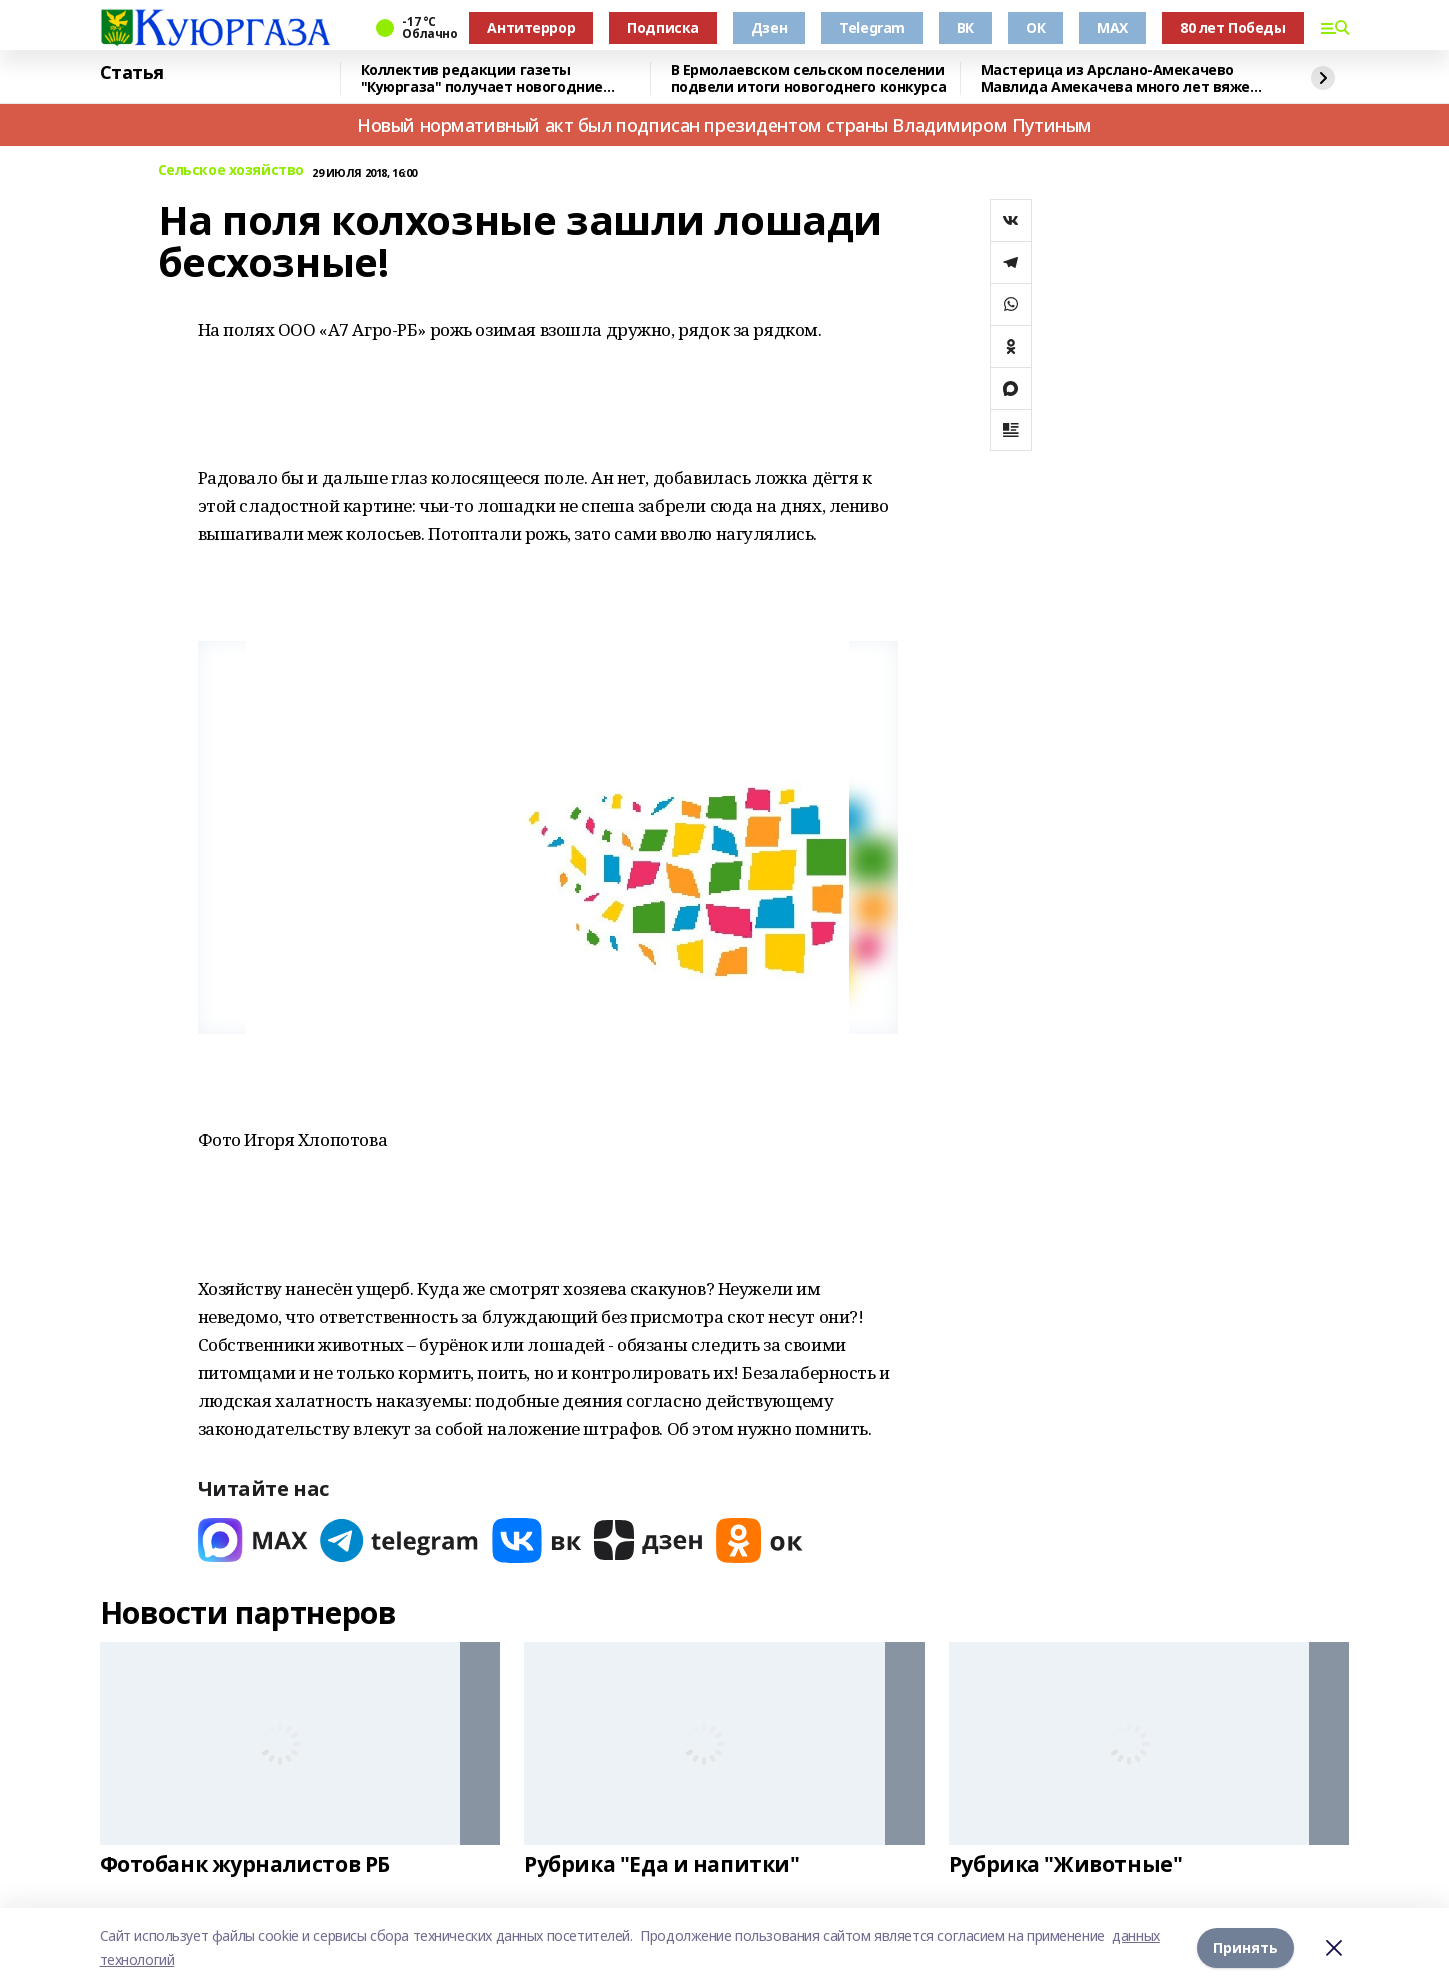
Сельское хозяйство (231, 170)
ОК (1035, 27)
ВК (965, 27)
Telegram (872, 27)
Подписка (663, 27)
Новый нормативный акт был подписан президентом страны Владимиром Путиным (724, 125)
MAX (1112, 27)
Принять (1245, 1947)
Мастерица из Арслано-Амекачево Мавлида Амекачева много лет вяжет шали (1120, 78)
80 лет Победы (1233, 27)
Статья (132, 73)
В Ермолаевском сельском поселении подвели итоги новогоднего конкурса (809, 78)
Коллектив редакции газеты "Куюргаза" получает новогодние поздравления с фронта (482, 78)
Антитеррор (531, 27)
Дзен (769, 27)
